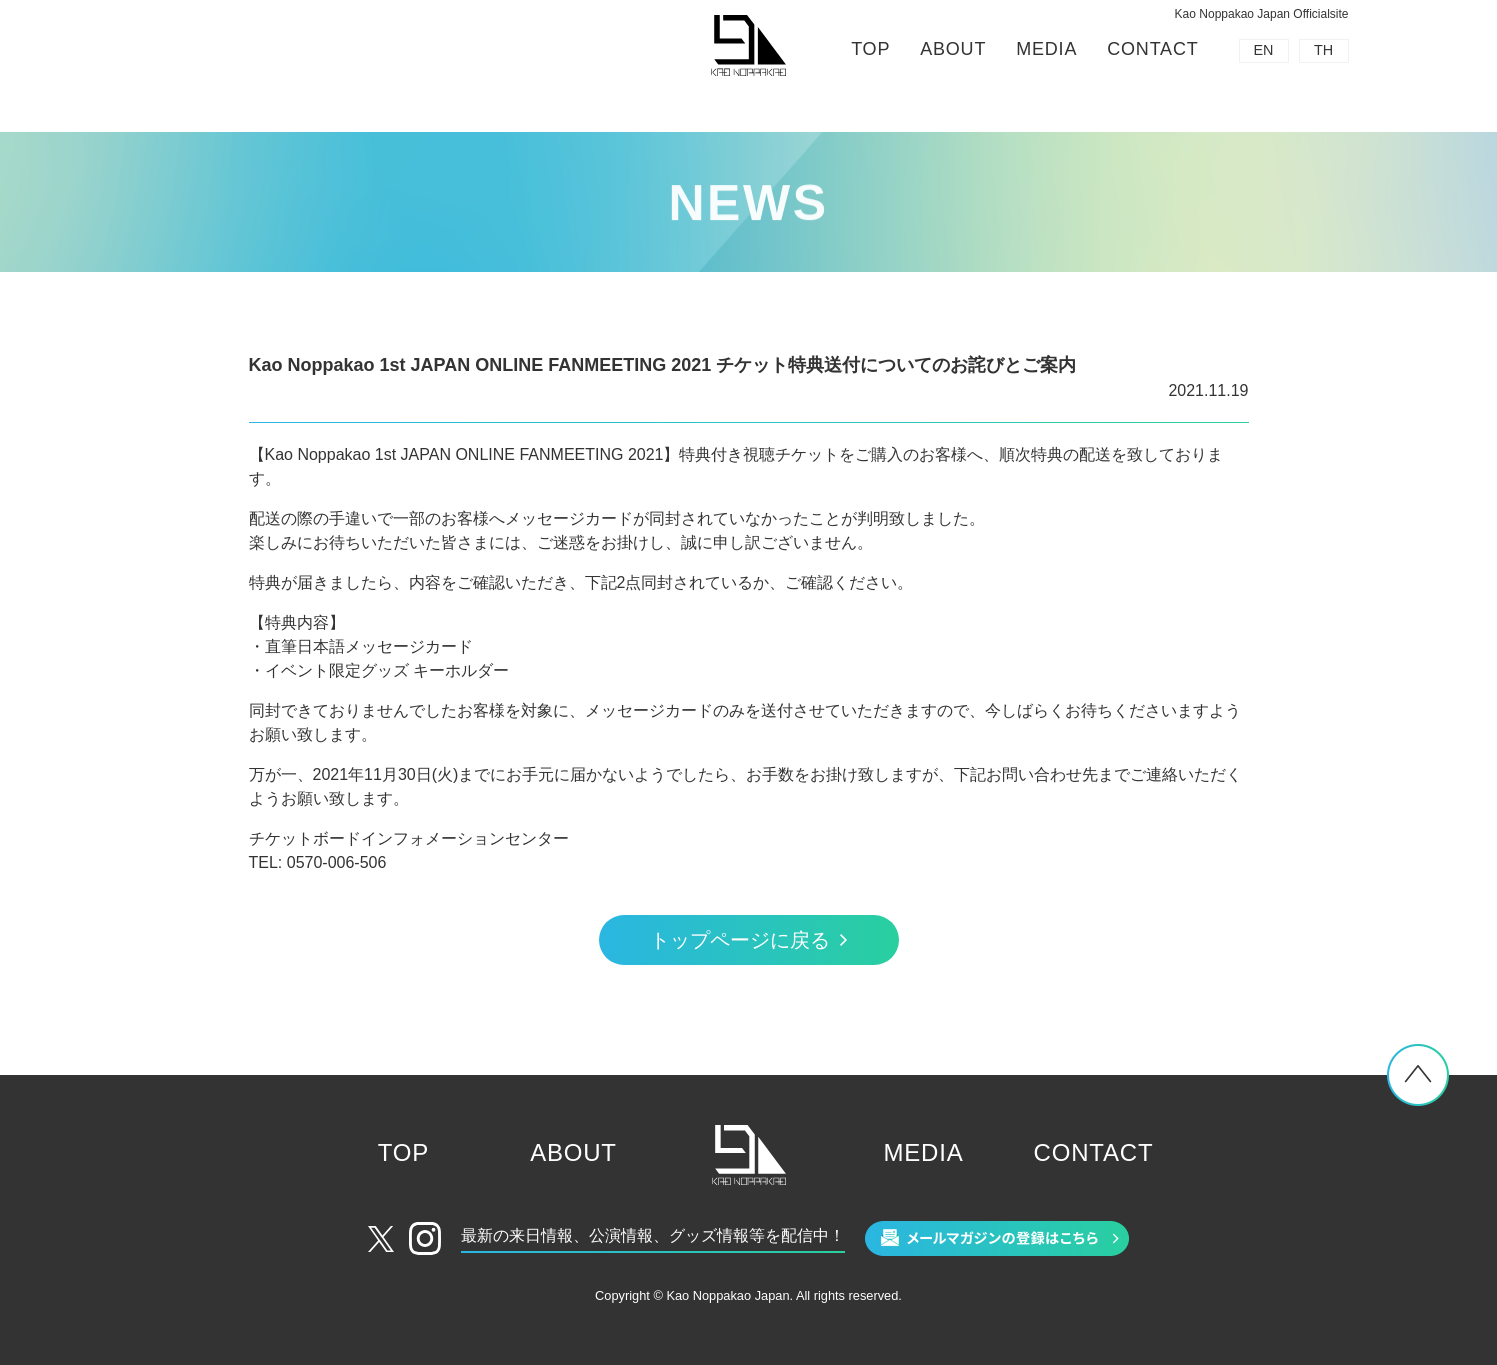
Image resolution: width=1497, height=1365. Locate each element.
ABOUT (953, 49)
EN (1264, 50)
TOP (870, 49)
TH (1323, 50)
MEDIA (1046, 49)
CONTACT (1152, 49)
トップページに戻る (740, 940)
